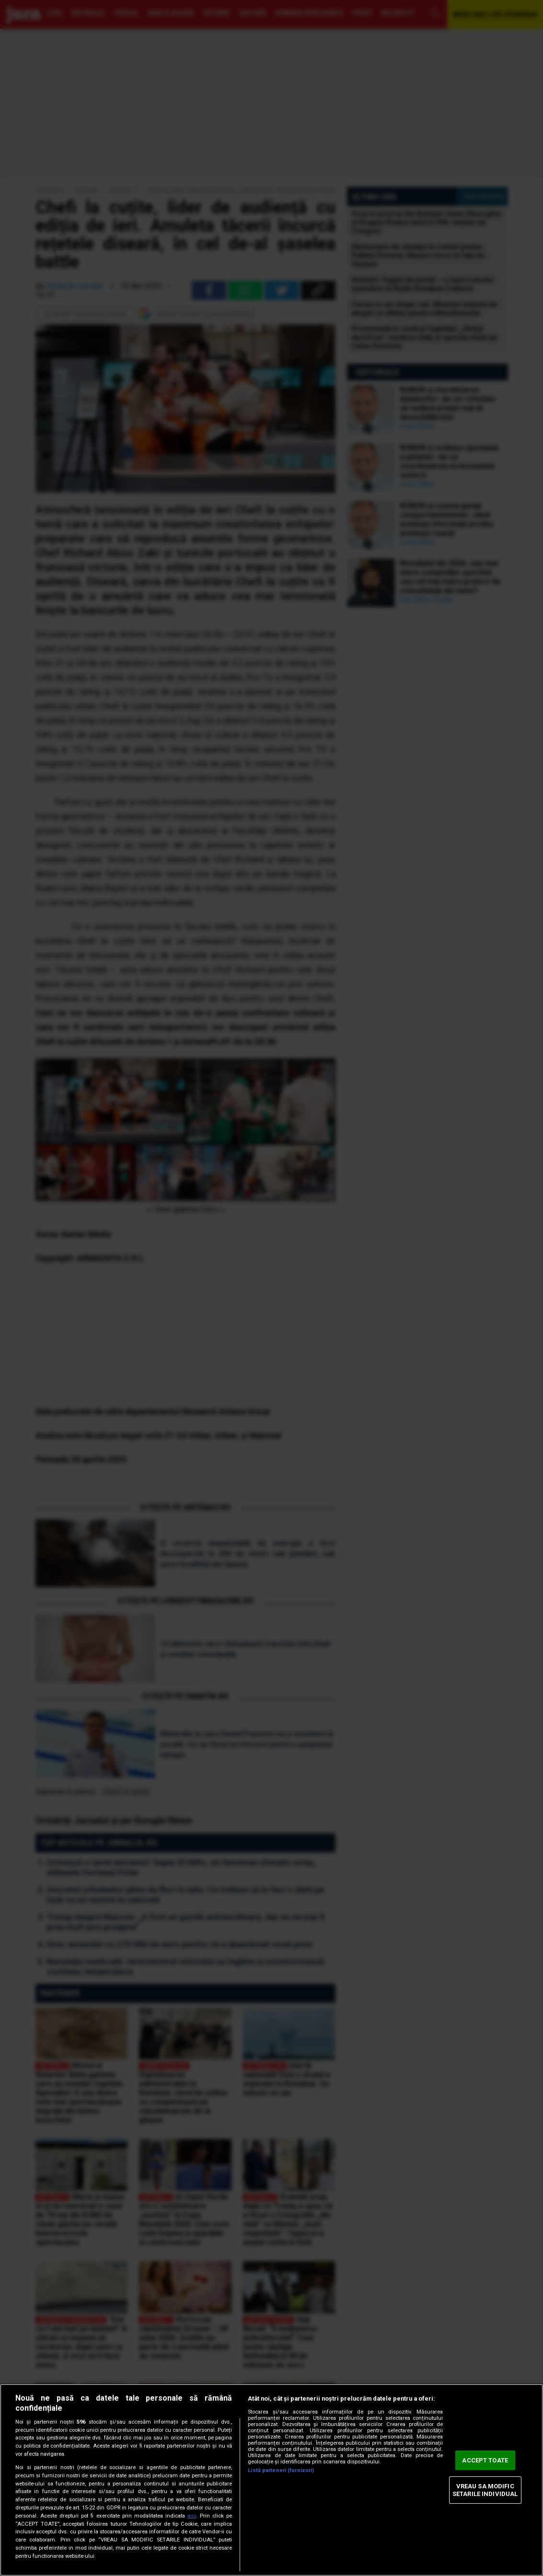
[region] (271, 2480)
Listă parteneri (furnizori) (281, 2470)
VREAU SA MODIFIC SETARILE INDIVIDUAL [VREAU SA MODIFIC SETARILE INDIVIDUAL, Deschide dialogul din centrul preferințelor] (485, 2490)
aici (191, 2516)
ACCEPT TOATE (485, 2460)
